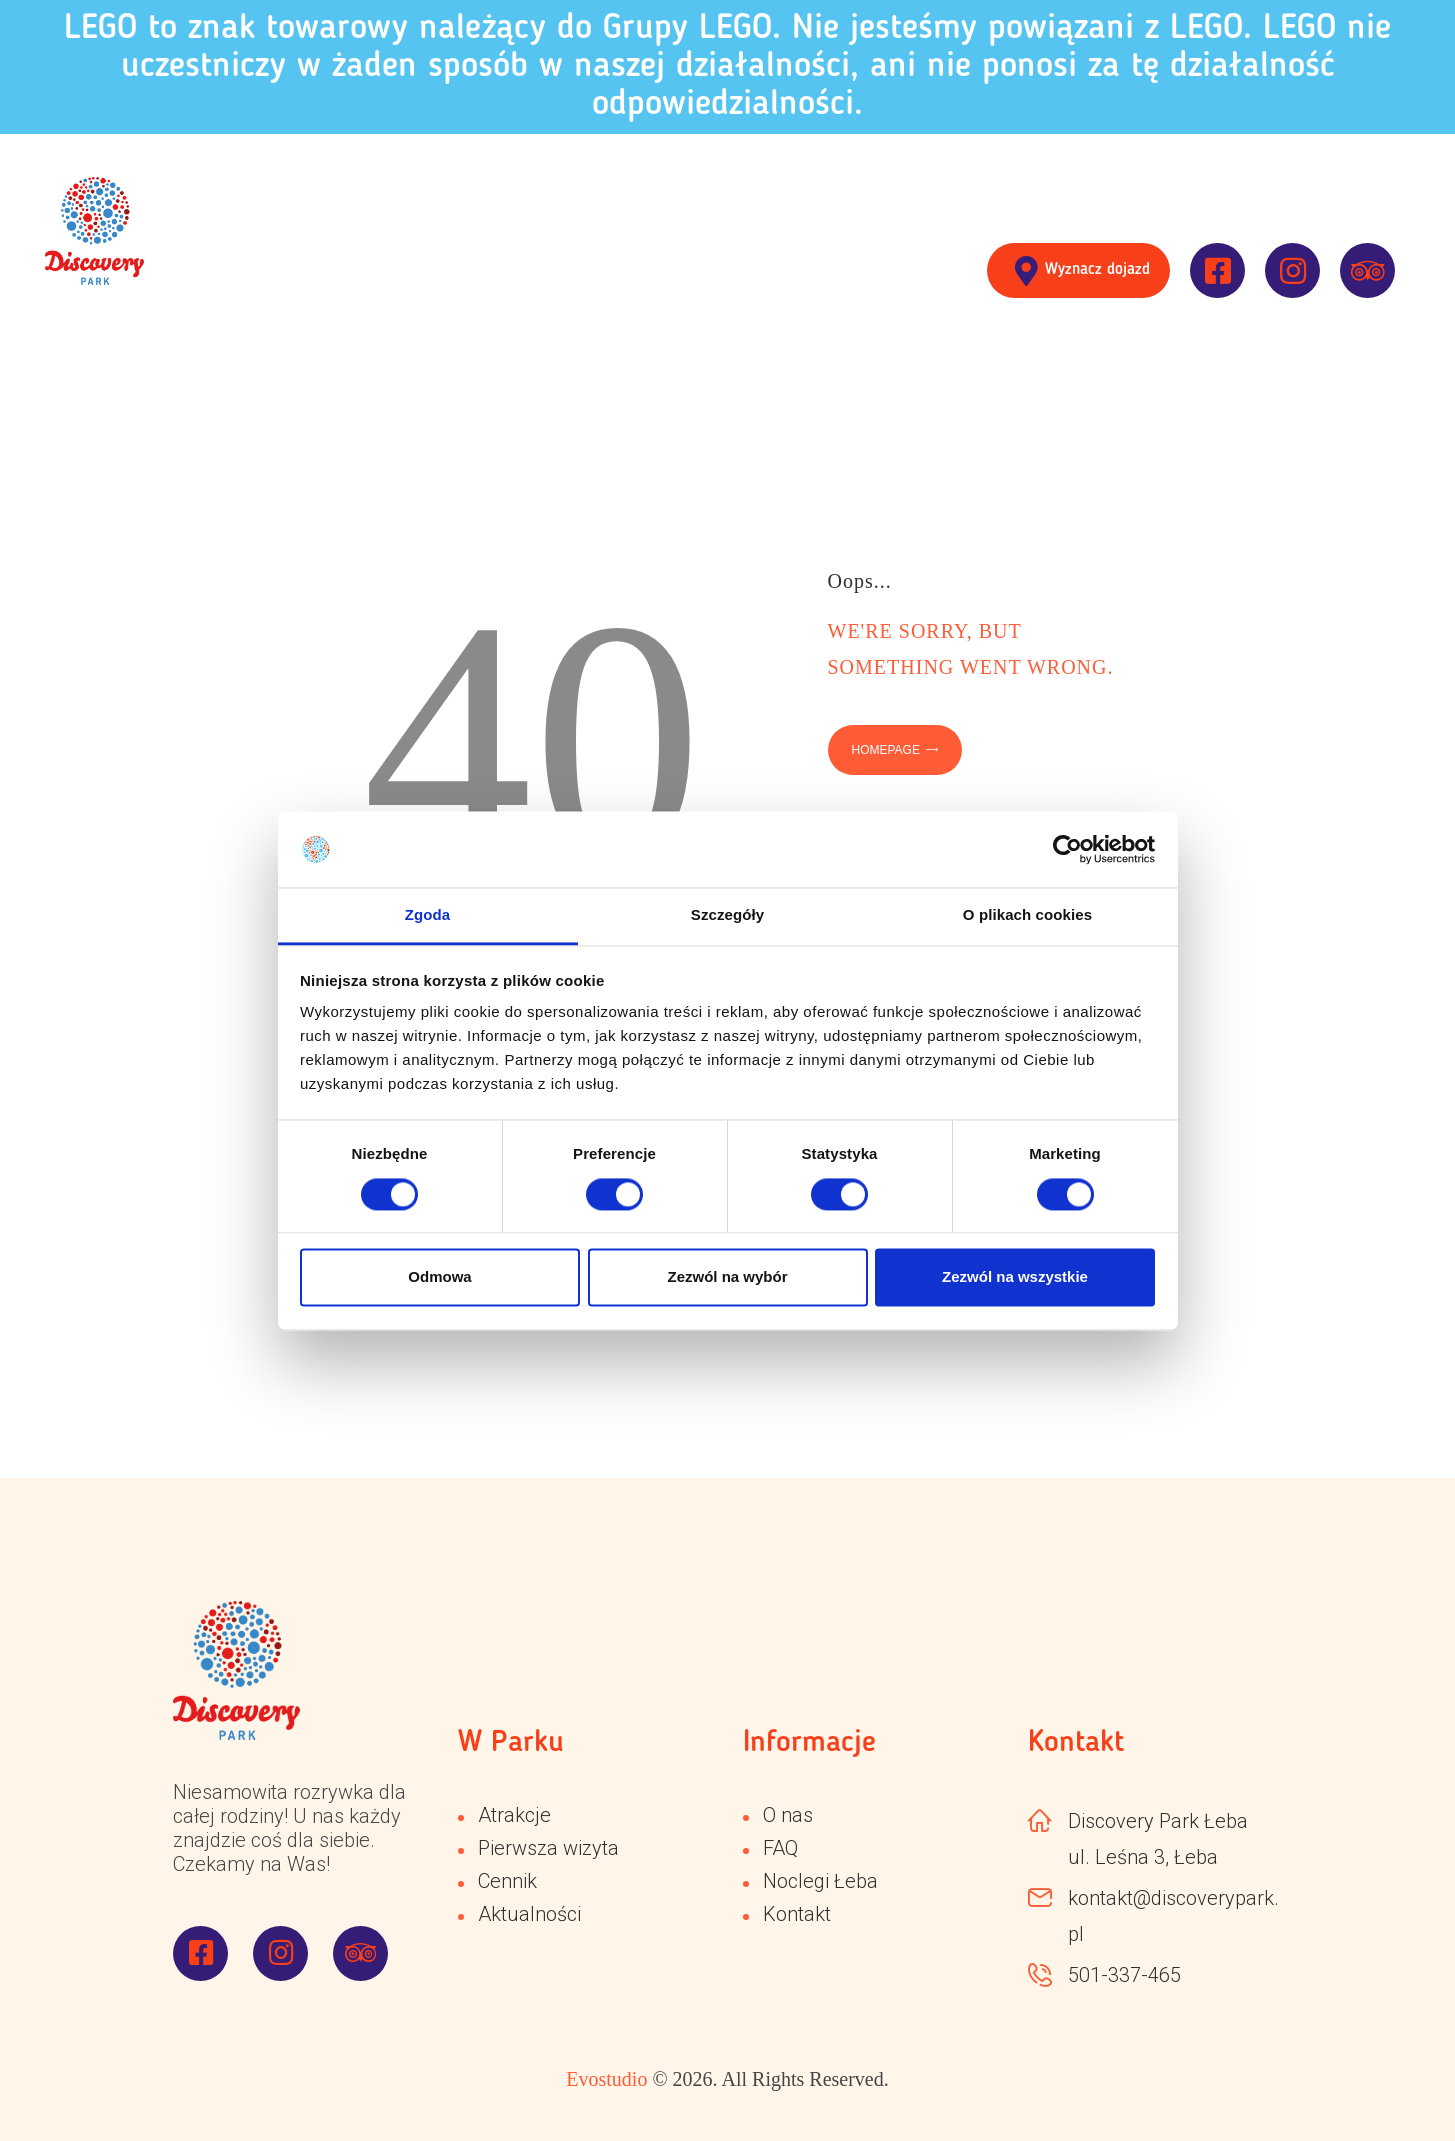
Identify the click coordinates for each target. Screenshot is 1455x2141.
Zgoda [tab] (428, 915)
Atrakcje (514, 1815)
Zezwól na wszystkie (1015, 1277)
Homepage (886, 750)
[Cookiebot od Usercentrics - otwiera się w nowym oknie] (1067, 849)
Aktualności (529, 1914)
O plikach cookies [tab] (1027, 915)
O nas (788, 1815)
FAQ (780, 1848)
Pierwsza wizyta (548, 1848)
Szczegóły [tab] (727, 915)
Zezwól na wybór (727, 1277)
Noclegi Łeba (820, 1881)
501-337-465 (1124, 1975)
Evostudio (606, 2079)
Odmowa (439, 1277)
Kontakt (797, 1914)
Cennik (507, 1881)
